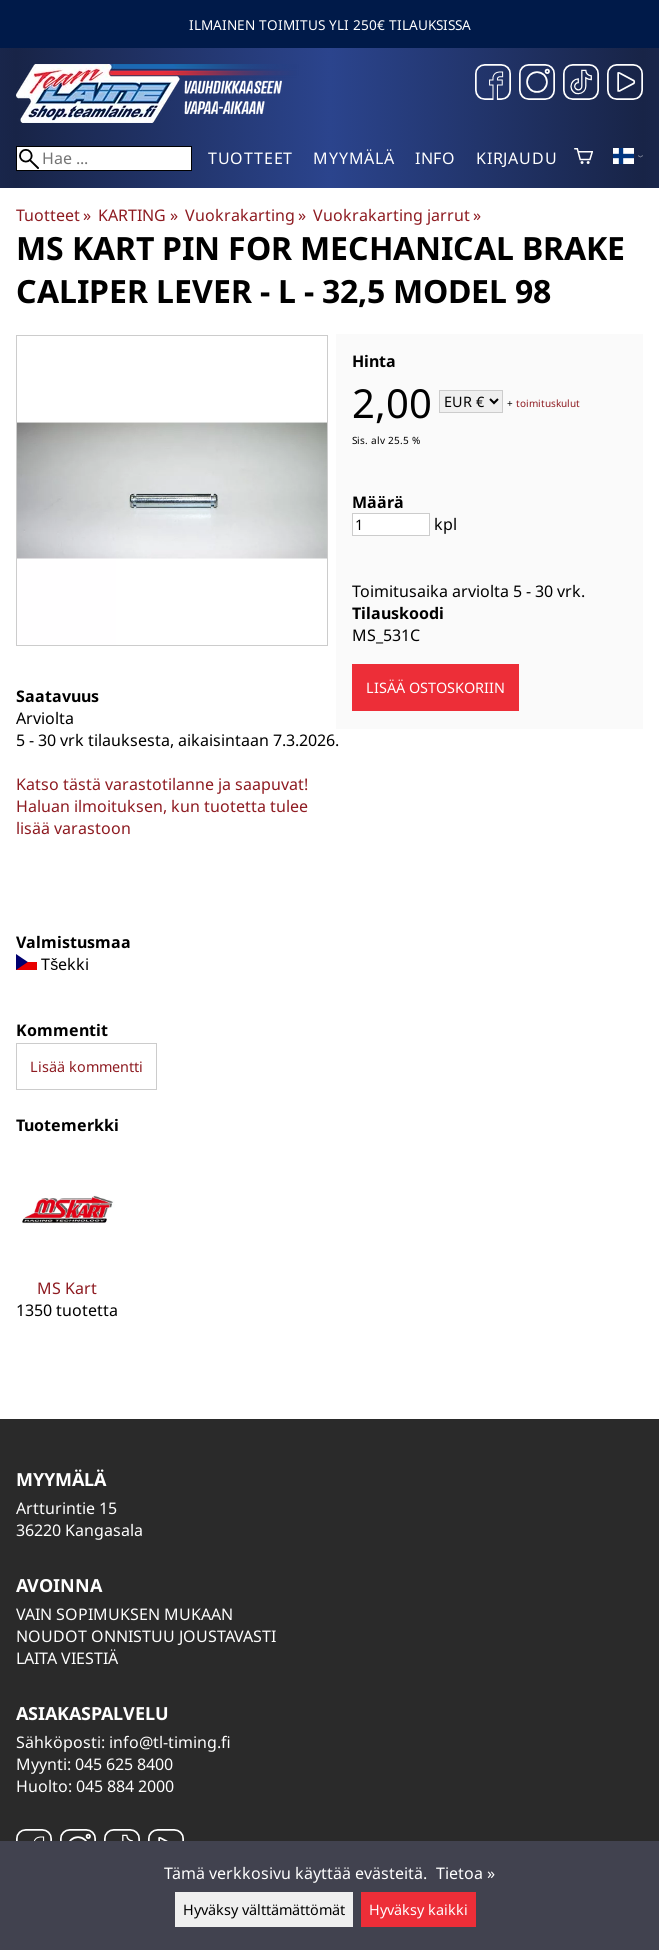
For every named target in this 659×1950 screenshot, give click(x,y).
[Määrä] (391, 524)
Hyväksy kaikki (418, 1909)
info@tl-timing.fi (170, 1742)
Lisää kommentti (86, 1066)
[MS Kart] (67, 1253)
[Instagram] (537, 84)
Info (435, 158)
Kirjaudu (516, 158)
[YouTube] (625, 84)
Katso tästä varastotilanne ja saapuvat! (162, 784)
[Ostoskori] (583, 158)
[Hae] (104, 158)
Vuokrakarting (245, 215)
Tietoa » (465, 1873)
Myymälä (354, 158)
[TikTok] (581, 84)
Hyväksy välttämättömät (264, 1909)
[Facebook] (493, 84)
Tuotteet (250, 158)
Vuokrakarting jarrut (397, 215)
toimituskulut (548, 403)
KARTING (137, 215)
